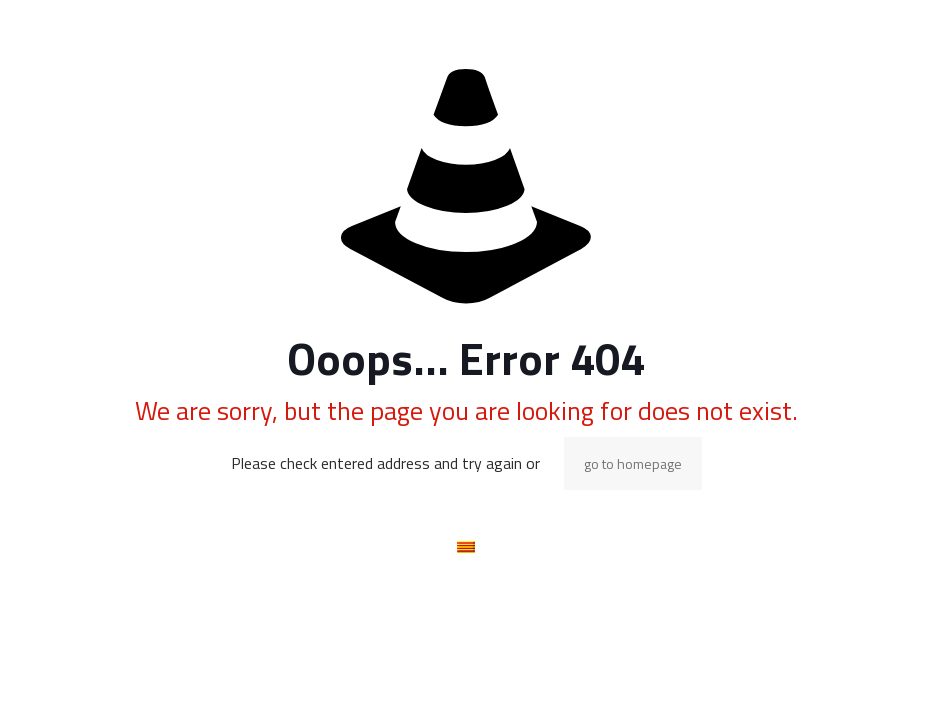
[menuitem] (466, 546)
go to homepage (633, 463)
